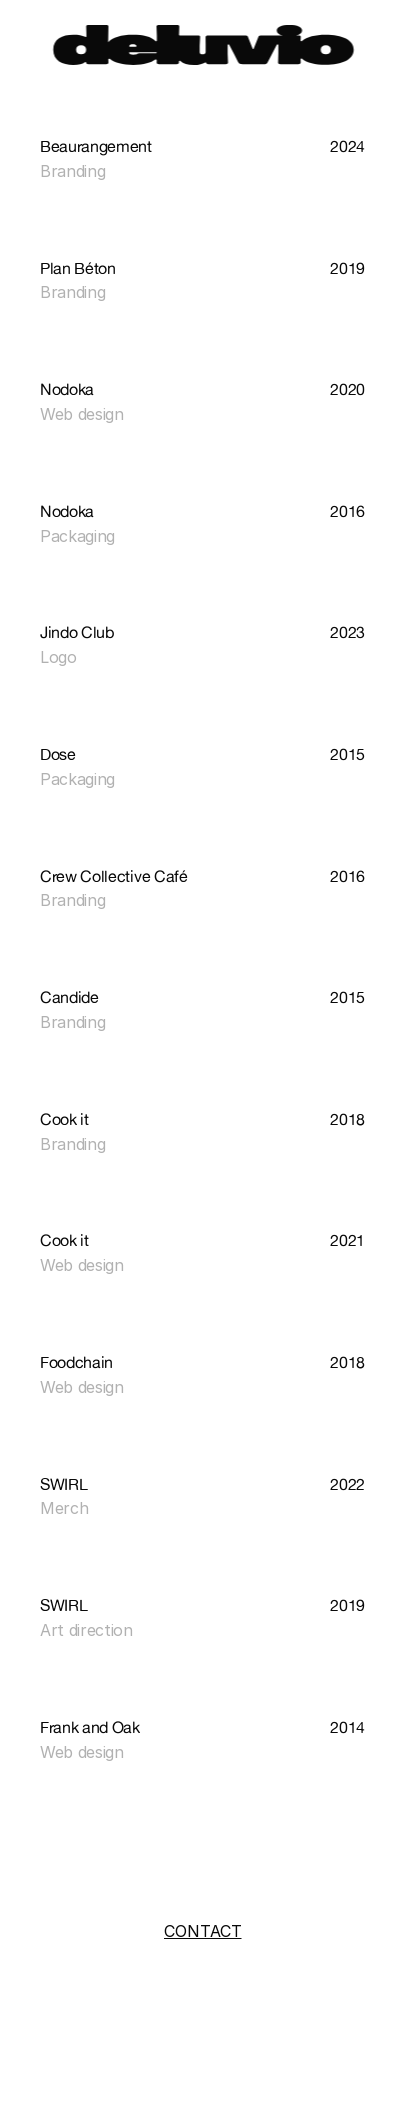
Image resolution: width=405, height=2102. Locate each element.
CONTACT (203, 1931)
